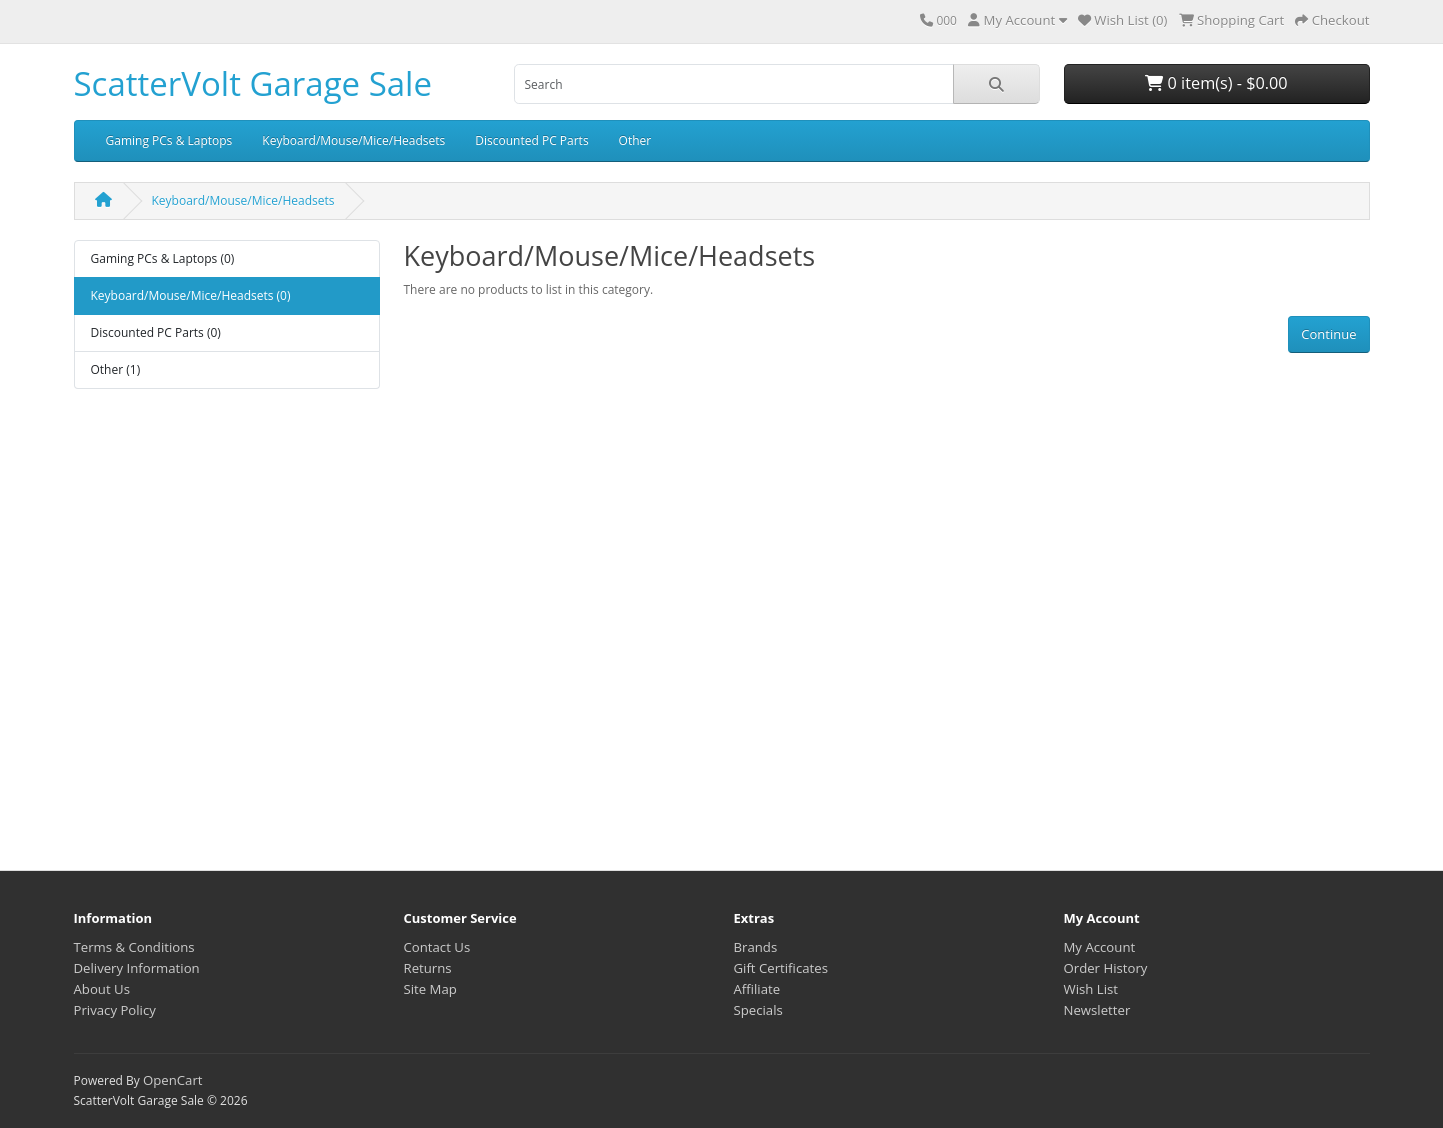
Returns (428, 968)
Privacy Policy (115, 1010)
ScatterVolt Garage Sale (253, 83)
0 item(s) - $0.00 (1216, 83)
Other (635, 140)
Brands (756, 947)
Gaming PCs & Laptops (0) (163, 258)
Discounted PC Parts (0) (156, 332)
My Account (1100, 947)
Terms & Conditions (134, 947)
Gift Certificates (781, 968)
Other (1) (116, 369)
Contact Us (437, 947)
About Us (102, 989)
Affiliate (757, 989)
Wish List (1091, 989)
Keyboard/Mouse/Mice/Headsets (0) (191, 295)
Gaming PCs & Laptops (169, 140)
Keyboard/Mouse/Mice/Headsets (353, 140)
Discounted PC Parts (531, 140)
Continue (1328, 334)
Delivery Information (137, 968)
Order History (1106, 968)
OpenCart (173, 1080)
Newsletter (1097, 1010)
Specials (758, 1010)
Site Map (430, 989)
